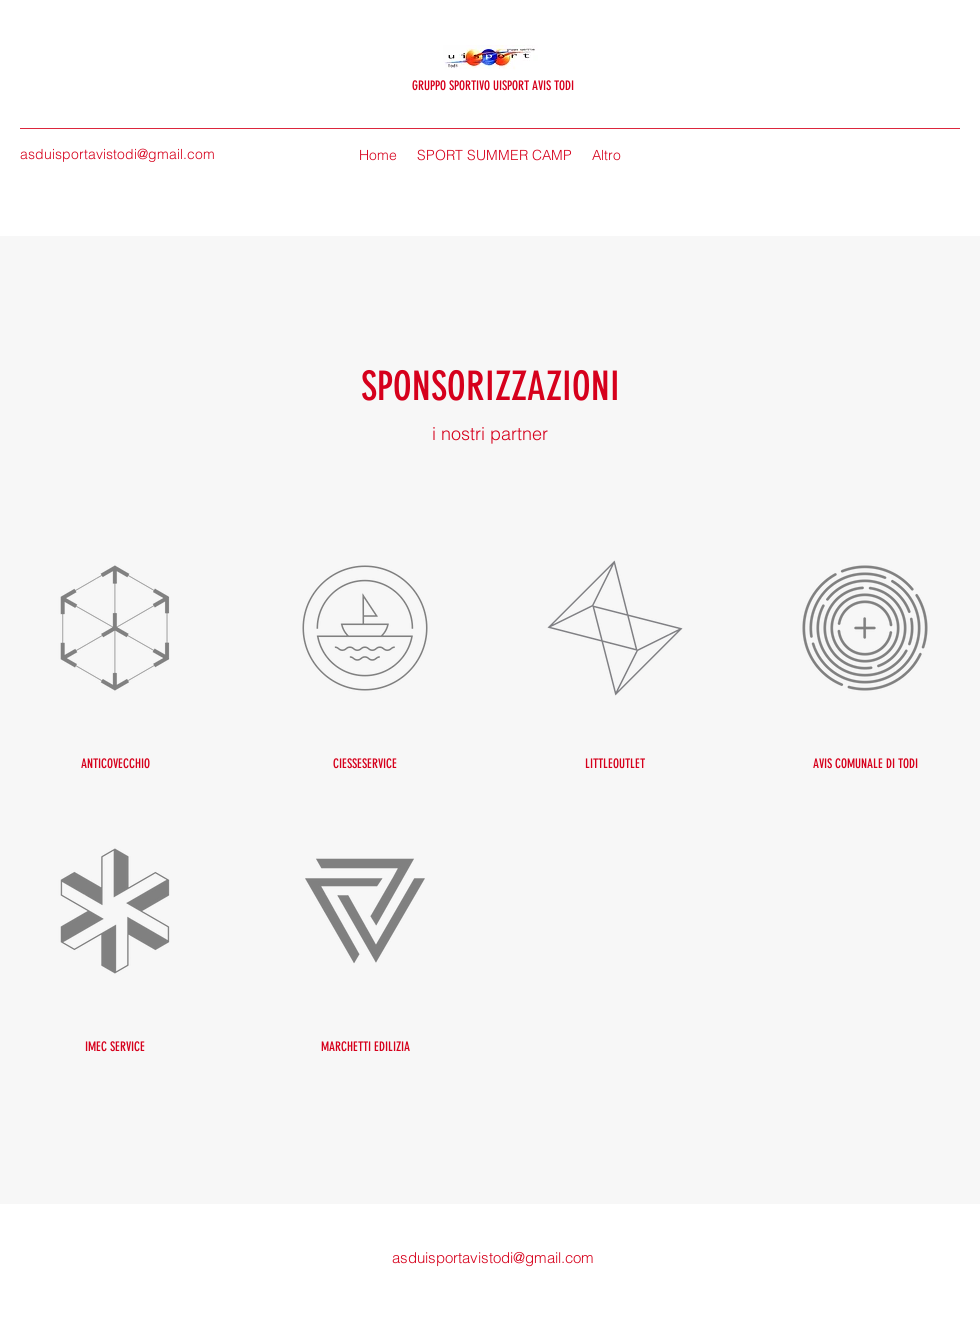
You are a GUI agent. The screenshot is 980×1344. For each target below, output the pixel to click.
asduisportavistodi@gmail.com (117, 154)
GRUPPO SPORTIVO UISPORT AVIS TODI (493, 85)
